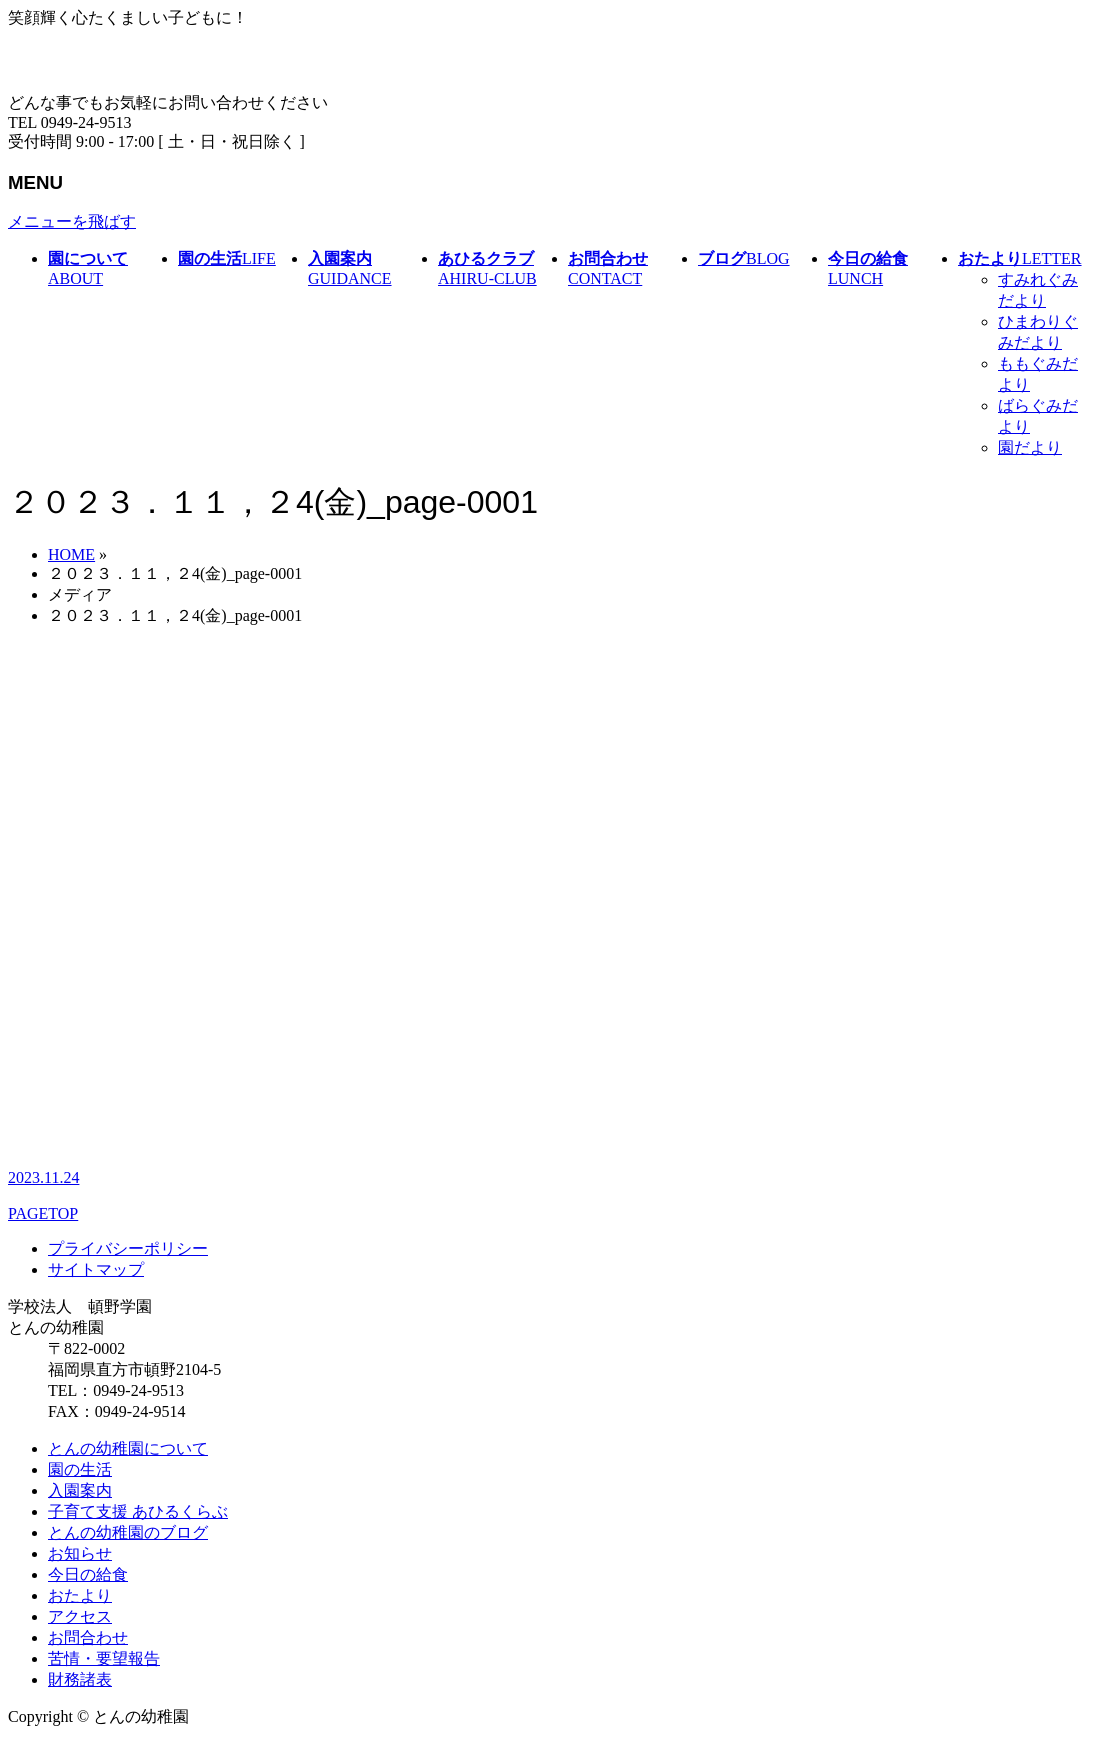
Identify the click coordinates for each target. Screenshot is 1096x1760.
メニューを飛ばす (72, 221)
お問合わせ (88, 1637)
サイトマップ (96, 1269)
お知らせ (80, 1553)
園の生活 (80, 1469)
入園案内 (80, 1490)
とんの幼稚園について (128, 1448)
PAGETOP (43, 1213)
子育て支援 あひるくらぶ (138, 1511)
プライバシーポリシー (128, 1248)
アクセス (80, 1616)
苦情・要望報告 (104, 1658)
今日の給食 (88, 1574)
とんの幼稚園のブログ (128, 1532)
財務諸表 (80, 1679)
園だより (1030, 447)
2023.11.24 (43, 1177)
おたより (80, 1595)
